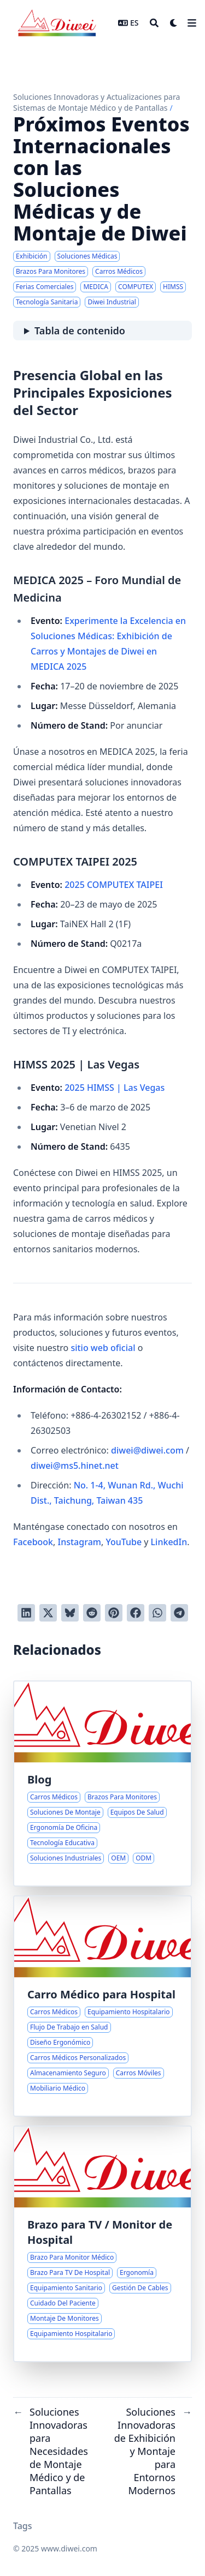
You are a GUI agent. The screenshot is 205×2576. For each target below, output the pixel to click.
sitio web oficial (103, 1348)
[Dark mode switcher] (173, 23)
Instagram (79, 1542)
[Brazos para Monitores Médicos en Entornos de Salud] (102, 2244)
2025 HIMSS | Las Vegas (115, 1088)
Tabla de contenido (79, 330)
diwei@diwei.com (147, 1450)
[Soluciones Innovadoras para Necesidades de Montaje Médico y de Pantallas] (102, 1784)
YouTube (124, 1542)
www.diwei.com (69, 2548)
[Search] (154, 23)
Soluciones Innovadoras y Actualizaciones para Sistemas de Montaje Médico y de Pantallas (96, 102)
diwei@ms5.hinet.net (75, 1466)
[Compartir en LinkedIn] (26, 1613)
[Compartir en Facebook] (135, 1613)
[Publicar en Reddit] (92, 1613)
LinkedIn (169, 1542)
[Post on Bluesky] (70, 1613)
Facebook (33, 1542)
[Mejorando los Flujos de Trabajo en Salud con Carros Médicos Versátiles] (102, 2006)
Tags (22, 2526)
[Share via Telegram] (179, 1613)
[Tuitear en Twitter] (48, 1613)
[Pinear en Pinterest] (113, 1613)
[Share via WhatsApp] (157, 1613)
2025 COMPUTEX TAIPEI (114, 885)
